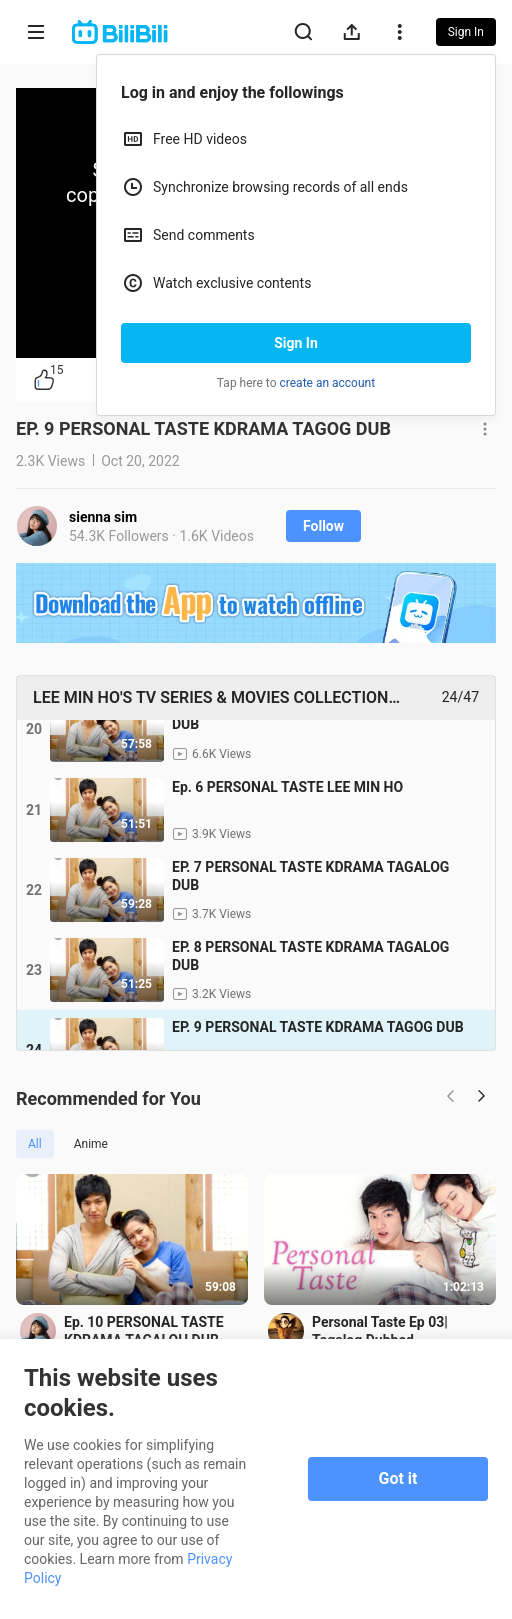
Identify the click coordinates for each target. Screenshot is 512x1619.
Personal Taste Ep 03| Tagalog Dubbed (380, 1331)
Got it (398, 1478)
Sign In (296, 343)
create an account (328, 383)
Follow (323, 526)
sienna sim (103, 517)
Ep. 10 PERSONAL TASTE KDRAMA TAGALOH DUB (144, 1331)
